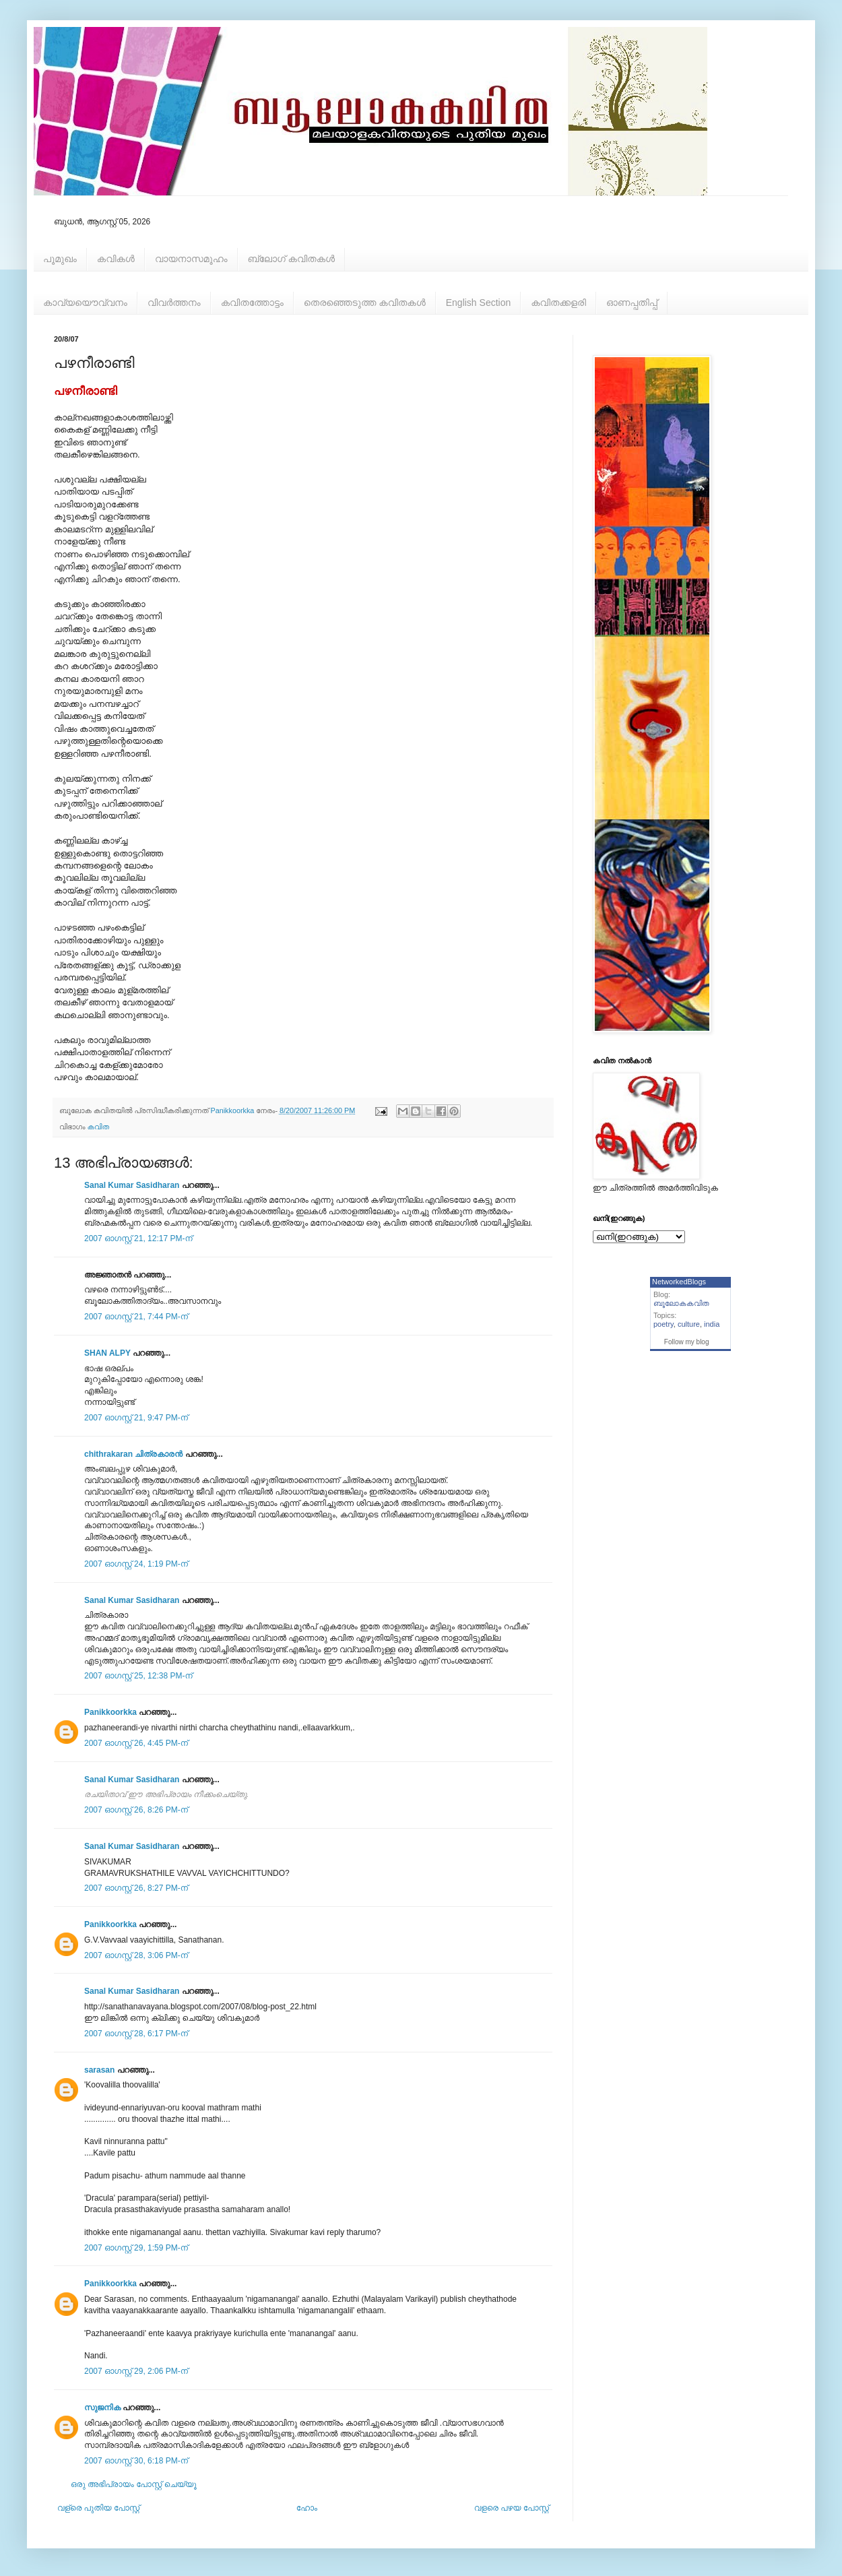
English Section (478, 302)
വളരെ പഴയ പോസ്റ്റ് (511, 2508)
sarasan (99, 2070)
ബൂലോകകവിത (681, 1303)
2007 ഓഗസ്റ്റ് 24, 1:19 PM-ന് (136, 1564)
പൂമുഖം (60, 258)
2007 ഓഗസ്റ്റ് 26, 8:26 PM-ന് (136, 1810)
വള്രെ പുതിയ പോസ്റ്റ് (98, 2508)
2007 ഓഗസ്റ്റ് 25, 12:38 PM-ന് (138, 1675)
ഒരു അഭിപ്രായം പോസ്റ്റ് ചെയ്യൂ (134, 2484)
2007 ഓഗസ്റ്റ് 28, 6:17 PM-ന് (136, 2033)
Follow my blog (686, 1342)
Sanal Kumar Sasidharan (131, 1185)
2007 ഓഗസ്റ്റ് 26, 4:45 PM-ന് (136, 1743)
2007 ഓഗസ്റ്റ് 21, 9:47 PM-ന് (136, 1417)
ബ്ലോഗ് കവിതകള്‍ (291, 258)
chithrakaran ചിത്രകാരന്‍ (133, 1454)
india (711, 1324)
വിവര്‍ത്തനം (174, 302)
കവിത (98, 1127)
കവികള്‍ (116, 258)
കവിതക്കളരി (558, 302)
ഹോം (306, 2508)
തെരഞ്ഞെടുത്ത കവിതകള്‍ (365, 302)
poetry (663, 1324)
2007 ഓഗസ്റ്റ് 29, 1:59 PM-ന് (136, 2248)
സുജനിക (102, 2407)
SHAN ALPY (107, 1353)
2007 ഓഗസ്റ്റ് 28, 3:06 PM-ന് (136, 1955)
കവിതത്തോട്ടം (252, 302)
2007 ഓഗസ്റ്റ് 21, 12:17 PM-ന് (138, 1238)
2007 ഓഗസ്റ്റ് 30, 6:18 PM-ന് (136, 2460)
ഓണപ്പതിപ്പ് (631, 302)
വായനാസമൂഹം (191, 258)
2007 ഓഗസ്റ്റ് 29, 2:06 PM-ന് (136, 2371)
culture (689, 1324)
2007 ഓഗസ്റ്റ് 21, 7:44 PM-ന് (136, 1316)
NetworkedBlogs (679, 1282)
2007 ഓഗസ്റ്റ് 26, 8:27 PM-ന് (136, 1888)
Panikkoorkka (110, 1712)
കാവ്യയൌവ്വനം (85, 302)
